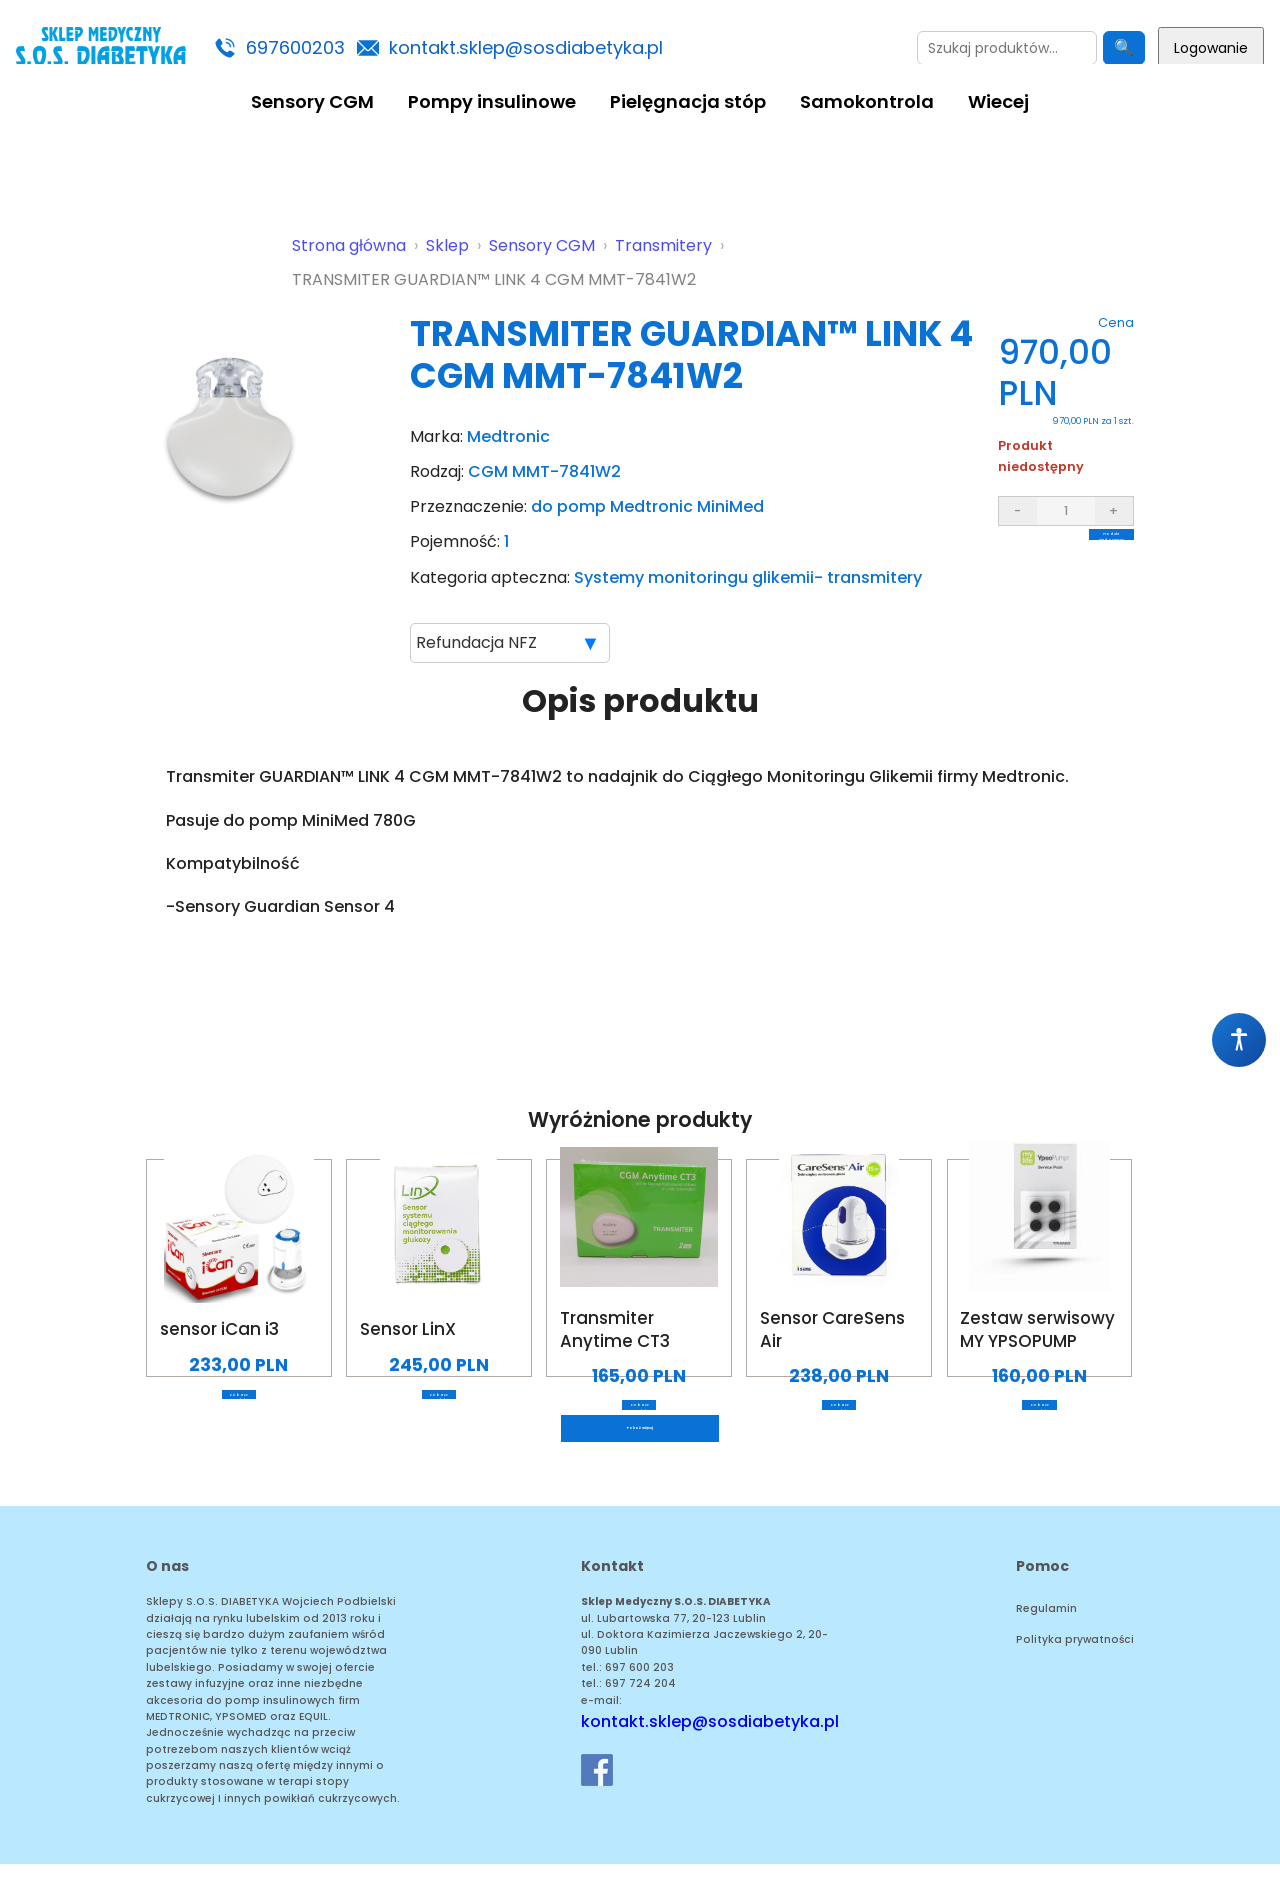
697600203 (295, 47)
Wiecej (998, 101)
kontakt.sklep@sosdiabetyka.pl (526, 47)
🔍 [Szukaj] (1124, 47)
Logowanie (1211, 48)
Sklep (447, 245)
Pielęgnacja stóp (688, 101)
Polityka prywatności (1075, 1665)
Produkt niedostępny (1066, 550)
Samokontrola (867, 101)
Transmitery (663, 245)
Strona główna (349, 245)
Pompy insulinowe (492, 101)
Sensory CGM (312, 101)
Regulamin (1046, 1635)
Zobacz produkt (238, 1407)
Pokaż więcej (640, 1448)
